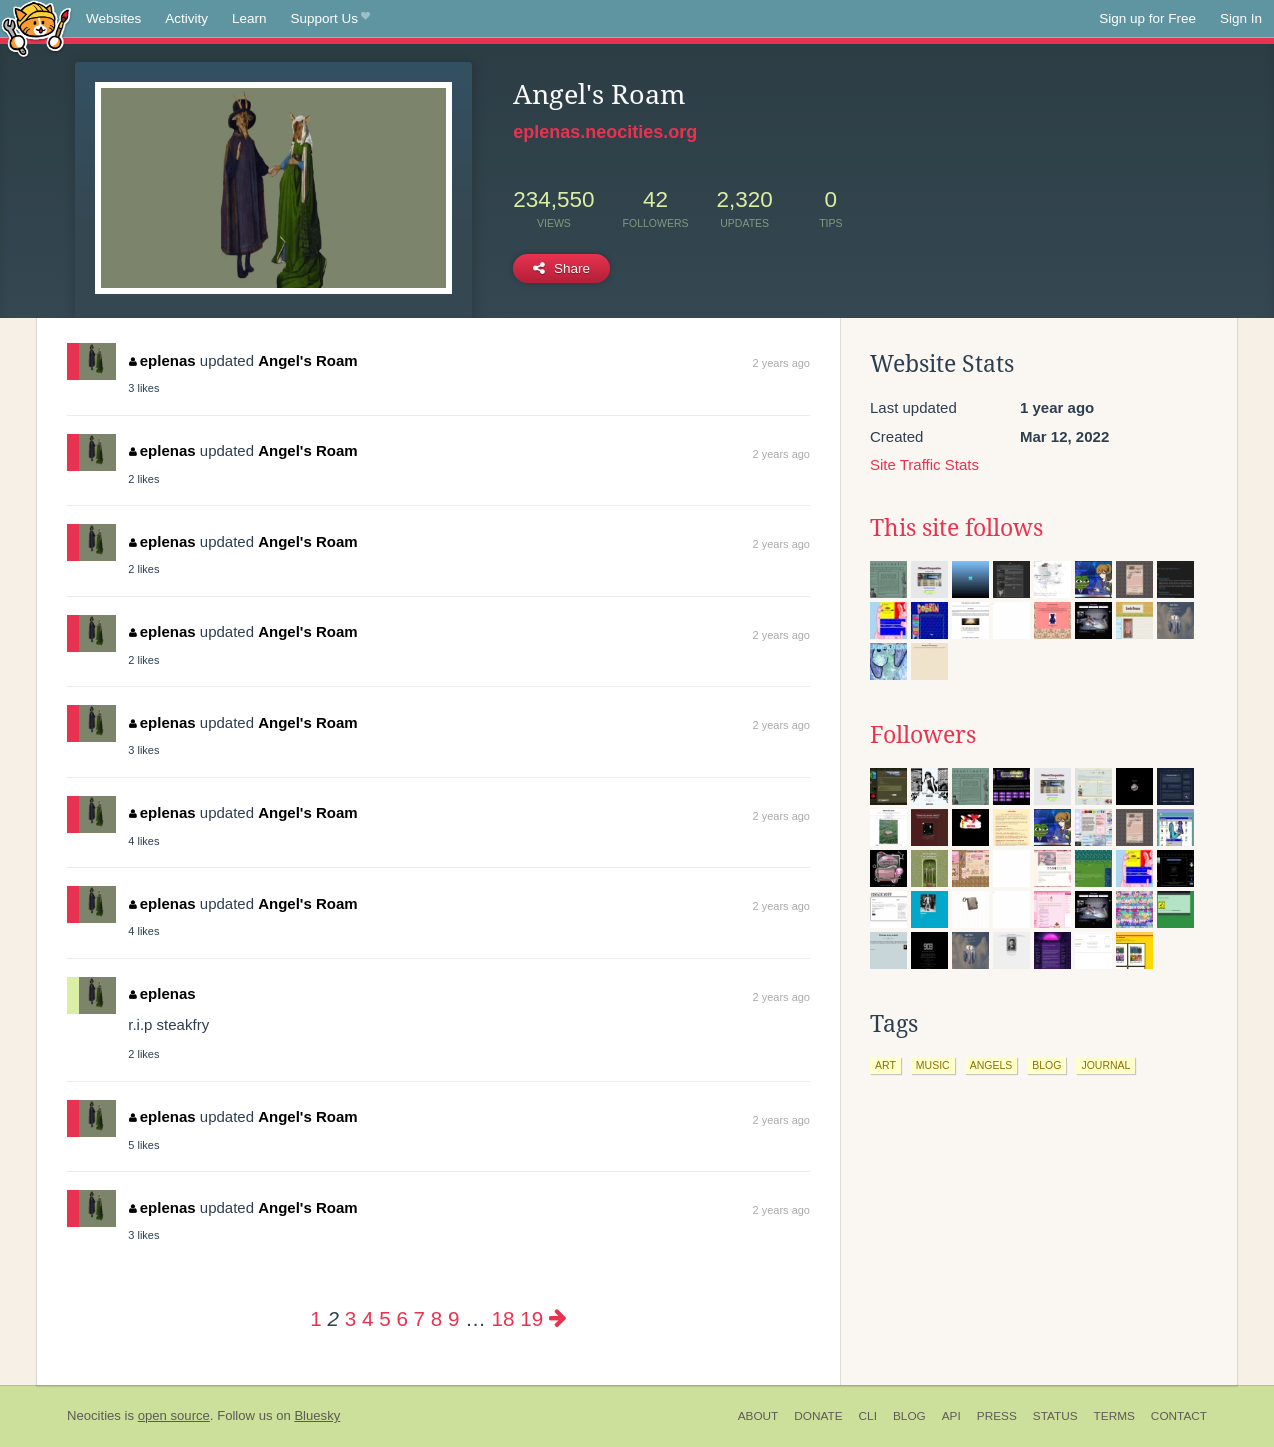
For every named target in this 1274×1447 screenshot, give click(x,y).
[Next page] (558, 1318)
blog (1046, 1065)
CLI (868, 1416)
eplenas (162, 360)
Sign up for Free (1147, 18)
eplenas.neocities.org (605, 132)
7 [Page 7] (419, 1318)
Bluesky (317, 1415)
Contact (1179, 1416)
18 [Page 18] (503, 1318)
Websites (113, 18)
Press (997, 1416)
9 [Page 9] (453, 1318)
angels (991, 1065)
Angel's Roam (307, 360)
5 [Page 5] (384, 1318)
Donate (818, 1416)
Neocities (94, 1415)
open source (174, 1415)
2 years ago (781, 363)
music (933, 1065)
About (758, 1416)
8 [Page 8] (436, 1318)
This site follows (956, 528)
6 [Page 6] (401, 1318)
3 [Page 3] (350, 1318)
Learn (249, 18)
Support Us (330, 19)
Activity (186, 18)
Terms (1114, 1416)
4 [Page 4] (367, 1318)
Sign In (1241, 18)
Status (1055, 1416)
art (885, 1065)
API (951, 1416)
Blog (909, 1416)
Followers (923, 735)
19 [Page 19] (531, 1318)
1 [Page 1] (315, 1318)
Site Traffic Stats (924, 464)
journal (1105, 1065)
